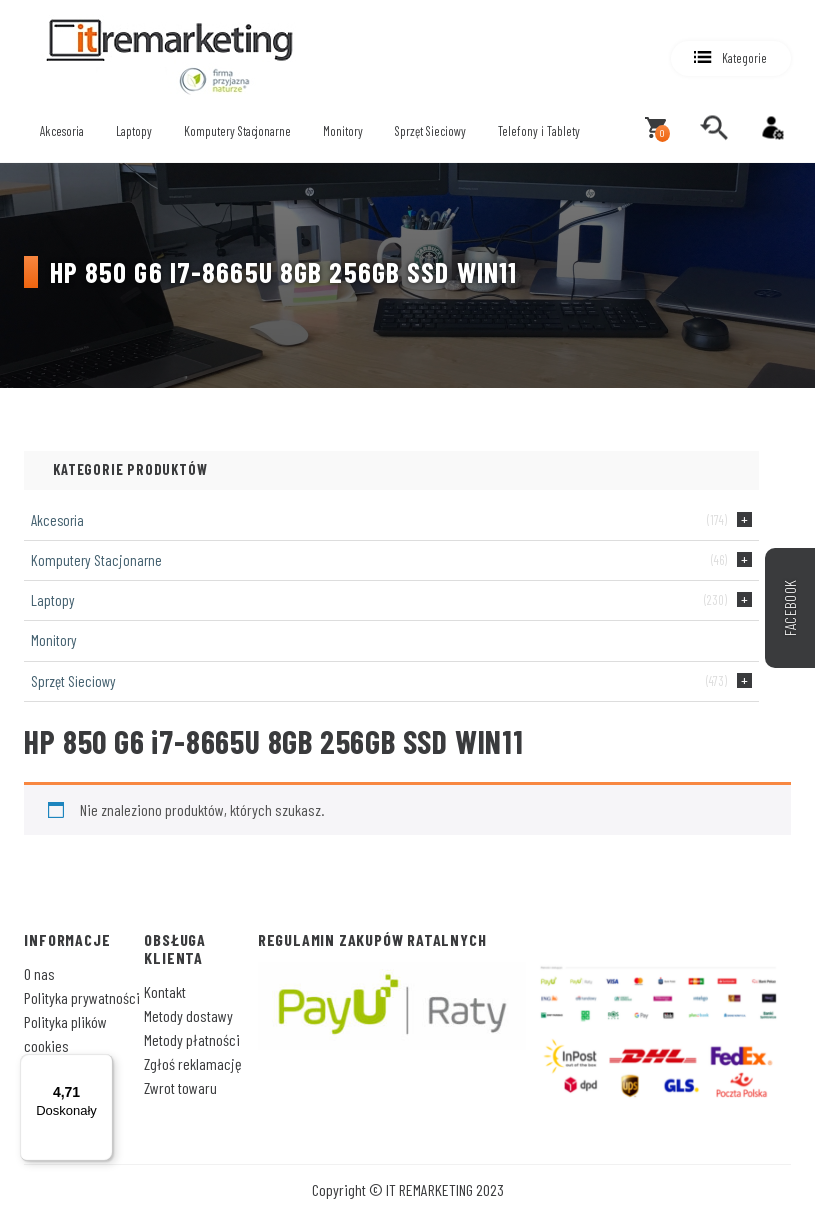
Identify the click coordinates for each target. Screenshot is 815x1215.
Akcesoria (62, 131)
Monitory (343, 131)
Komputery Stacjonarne (237, 131)
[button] (731, 58)
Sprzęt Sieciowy (430, 131)
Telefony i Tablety (539, 131)
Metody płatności (192, 1039)
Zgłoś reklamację (193, 1063)
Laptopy (134, 131)
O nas (39, 973)
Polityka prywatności (82, 997)
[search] (714, 128)
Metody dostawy (188, 1015)
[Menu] (101, 1066)
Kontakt (165, 991)
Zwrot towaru (180, 1087)
